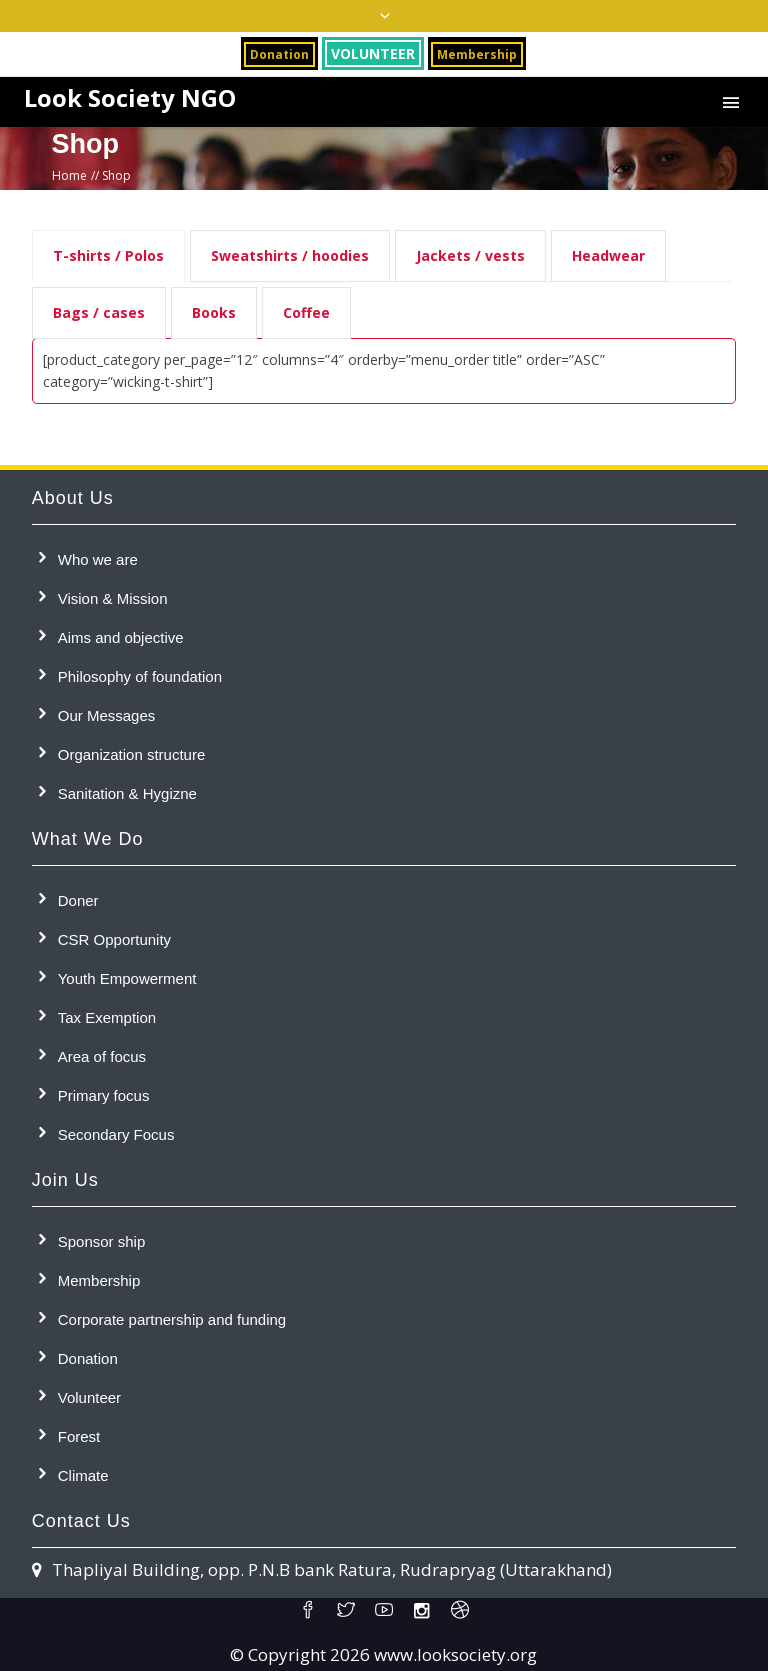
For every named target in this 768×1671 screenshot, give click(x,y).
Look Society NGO (130, 98)
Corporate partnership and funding (172, 1319)
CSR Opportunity (114, 939)
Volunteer (89, 1397)
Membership (99, 1280)
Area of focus (102, 1056)
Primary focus (104, 1095)
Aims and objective (121, 637)
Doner (78, 900)
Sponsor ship (102, 1241)
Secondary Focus (116, 1134)
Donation (88, 1358)
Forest (79, 1436)
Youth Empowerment (127, 978)
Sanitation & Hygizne (127, 793)
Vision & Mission (113, 598)
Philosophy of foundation (140, 676)
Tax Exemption (107, 1017)
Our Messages (107, 715)
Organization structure (132, 754)
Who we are (98, 559)
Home (69, 175)
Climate (83, 1475)
